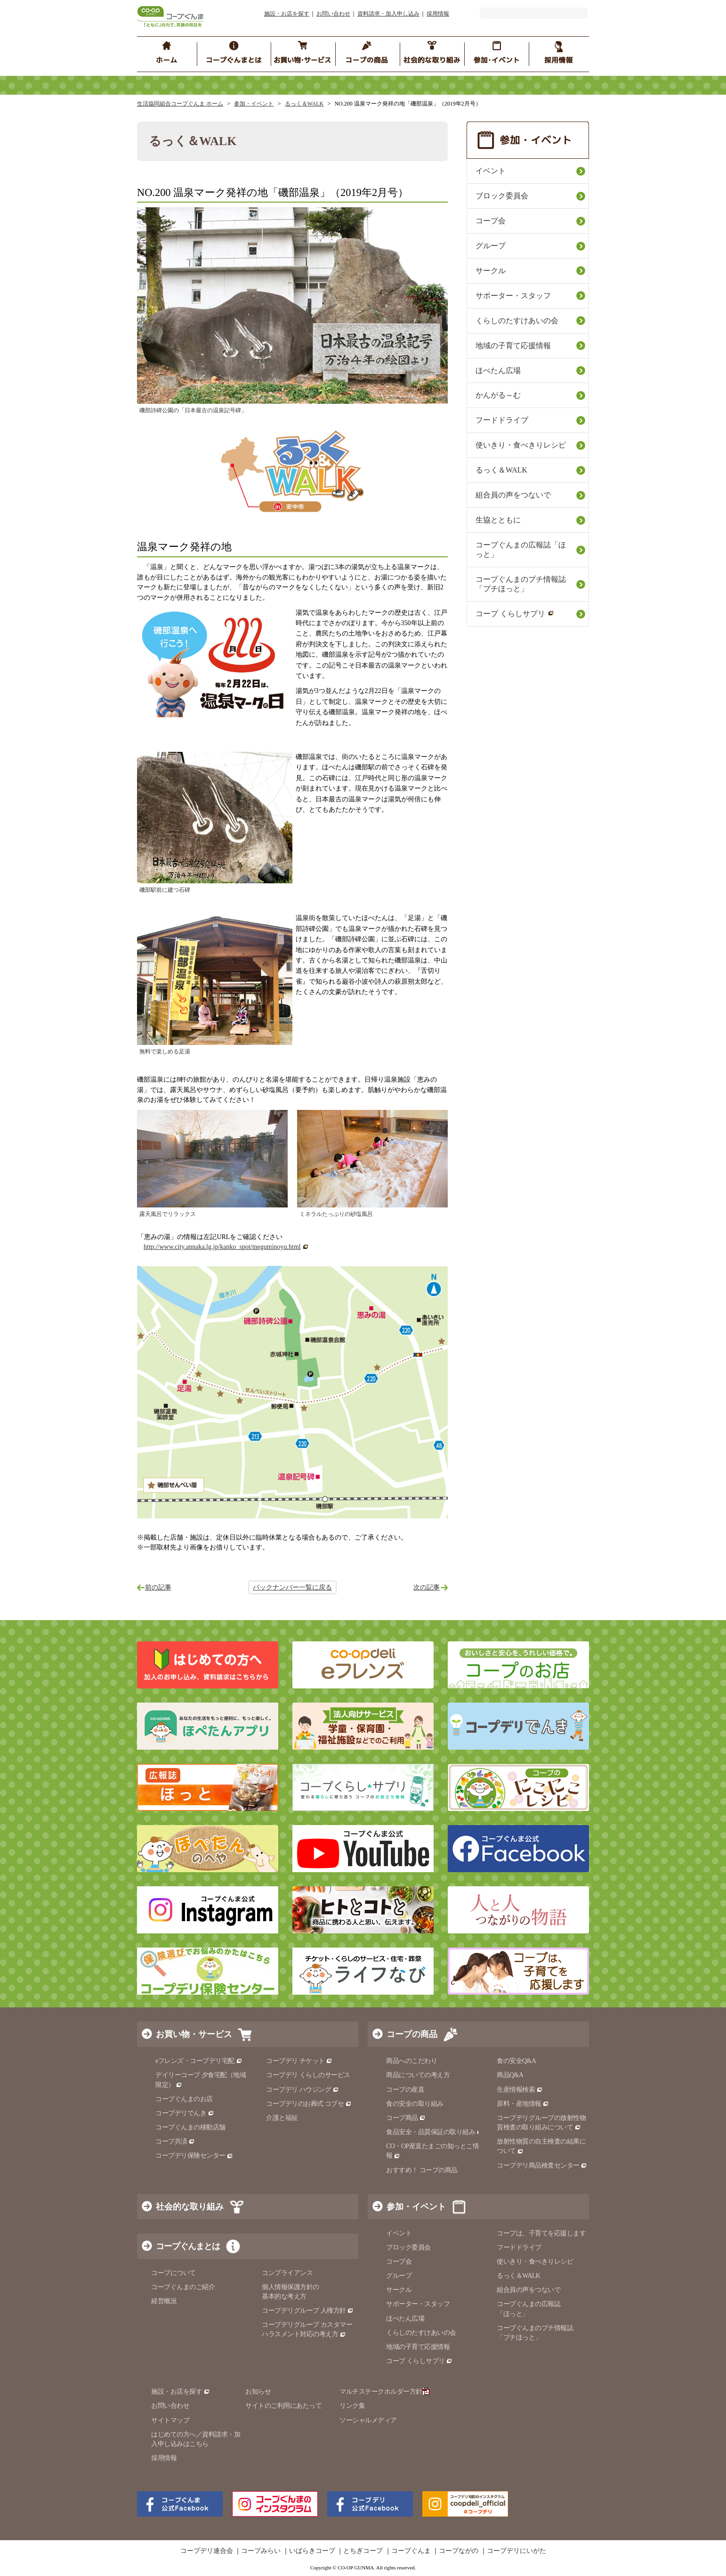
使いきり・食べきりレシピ (521, 445)
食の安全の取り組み (415, 2103)
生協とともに (498, 520)
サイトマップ (170, 2420)
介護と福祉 (282, 2117)
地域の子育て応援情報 (513, 346)
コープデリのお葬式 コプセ (309, 2103)
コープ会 (491, 221)
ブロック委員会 (502, 196)
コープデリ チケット (299, 2060)
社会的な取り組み (190, 2206)
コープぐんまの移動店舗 (190, 2127)
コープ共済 (175, 2141)
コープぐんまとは (188, 2246)
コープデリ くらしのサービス (308, 2075)
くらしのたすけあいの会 (517, 321)
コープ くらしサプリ (515, 614)
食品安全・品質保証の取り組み (434, 2132)
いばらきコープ (312, 2551)
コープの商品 (412, 2034)
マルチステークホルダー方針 (384, 2391)
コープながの (458, 2551)
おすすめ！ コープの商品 (422, 2170)
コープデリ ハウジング (302, 2089)
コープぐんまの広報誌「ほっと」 (521, 549)
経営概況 (164, 2301)
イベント (491, 171)
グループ (491, 246)
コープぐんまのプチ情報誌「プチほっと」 (521, 584)
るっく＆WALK (304, 103)
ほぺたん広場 (498, 371)
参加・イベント (254, 103)
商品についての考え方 (418, 2075)
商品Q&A (510, 2075)
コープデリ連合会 (206, 2551)
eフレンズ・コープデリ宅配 (198, 2060)
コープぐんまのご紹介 (183, 2287)
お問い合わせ (333, 13)
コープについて (173, 2272)
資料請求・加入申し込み (388, 13)
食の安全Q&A (516, 2060)
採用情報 (438, 13)
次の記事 (426, 1587)
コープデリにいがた (516, 2551)
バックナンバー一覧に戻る (292, 1587)
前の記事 (158, 1587)
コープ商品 (406, 2117)
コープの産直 (405, 2089)
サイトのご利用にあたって (283, 2405)
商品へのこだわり (411, 2060)
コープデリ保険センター (194, 2155)
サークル (491, 271)
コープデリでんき (184, 2113)
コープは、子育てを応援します (541, 2233)
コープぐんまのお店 (184, 2099)
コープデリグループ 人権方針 (308, 2310)
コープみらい (261, 2551)
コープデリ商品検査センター (542, 2165)
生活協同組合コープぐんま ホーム (180, 103)
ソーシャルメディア (368, 2420)
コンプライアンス (287, 2272)
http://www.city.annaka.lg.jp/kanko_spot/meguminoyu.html (222, 1246)
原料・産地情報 (523, 2103)
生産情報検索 (520, 2089)
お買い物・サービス (194, 2034)
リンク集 (352, 2405)
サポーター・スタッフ (513, 296)
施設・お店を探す (286, 13)
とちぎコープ (363, 2551)
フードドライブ (502, 420)
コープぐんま (411, 2551)
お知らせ (258, 2391)
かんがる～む (498, 395)
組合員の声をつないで (513, 495)
